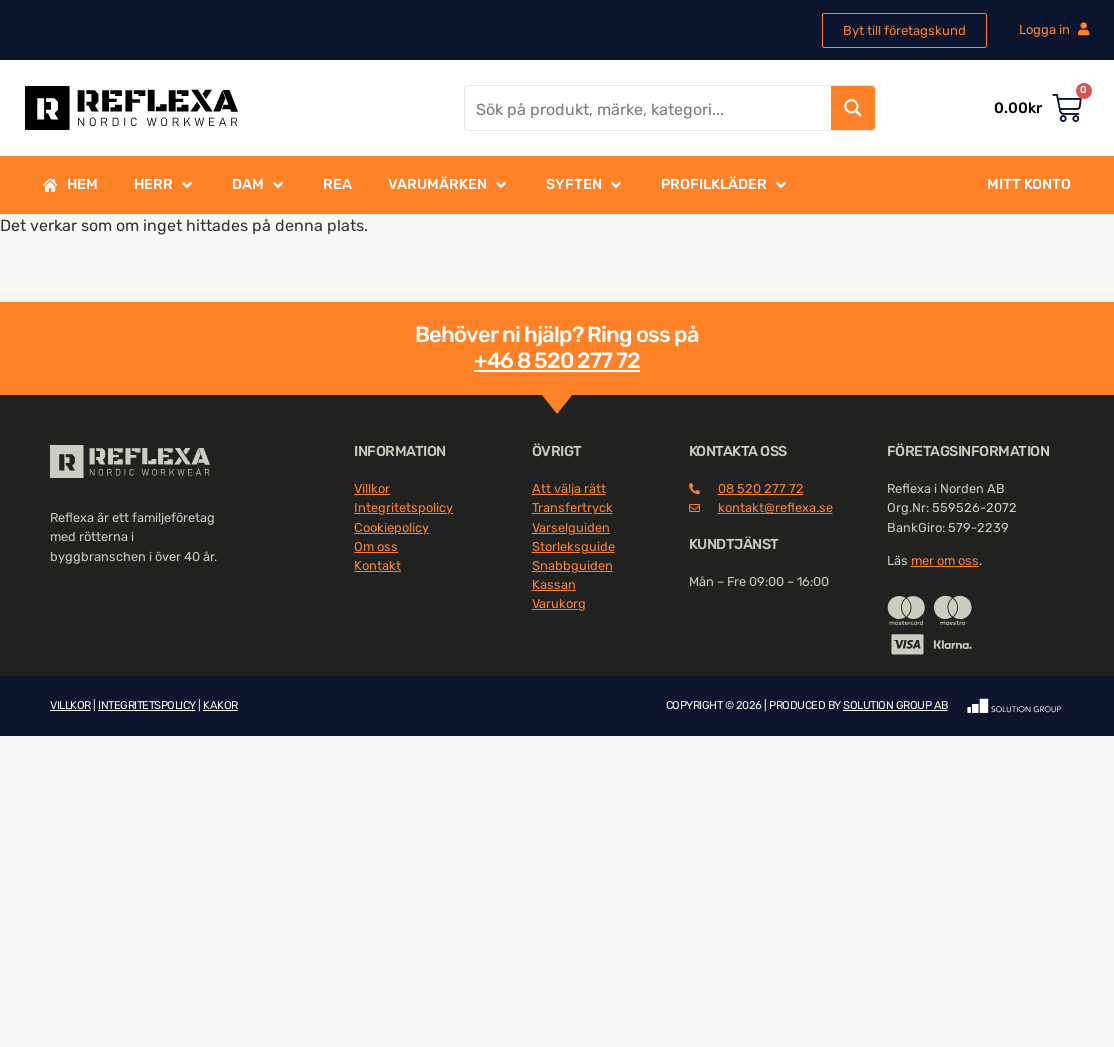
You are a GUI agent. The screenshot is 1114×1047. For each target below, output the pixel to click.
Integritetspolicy (403, 507)
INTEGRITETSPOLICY (147, 705)
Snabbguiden (572, 565)
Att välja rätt (569, 488)
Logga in (1054, 29)
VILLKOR (70, 705)
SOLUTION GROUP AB (895, 705)
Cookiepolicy (391, 527)
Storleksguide (573, 546)
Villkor (372, 488)
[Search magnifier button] (853, 108)
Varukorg (559, 603)
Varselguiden (571, 527)
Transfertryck (572, 507)
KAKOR (220, 705)
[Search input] (649, 108)
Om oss (376, 546)
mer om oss (945, 560)
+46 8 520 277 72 (557, 360)
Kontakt (377, 565)
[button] (165, 185)
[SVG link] (130, 462)
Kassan (554, 584)
